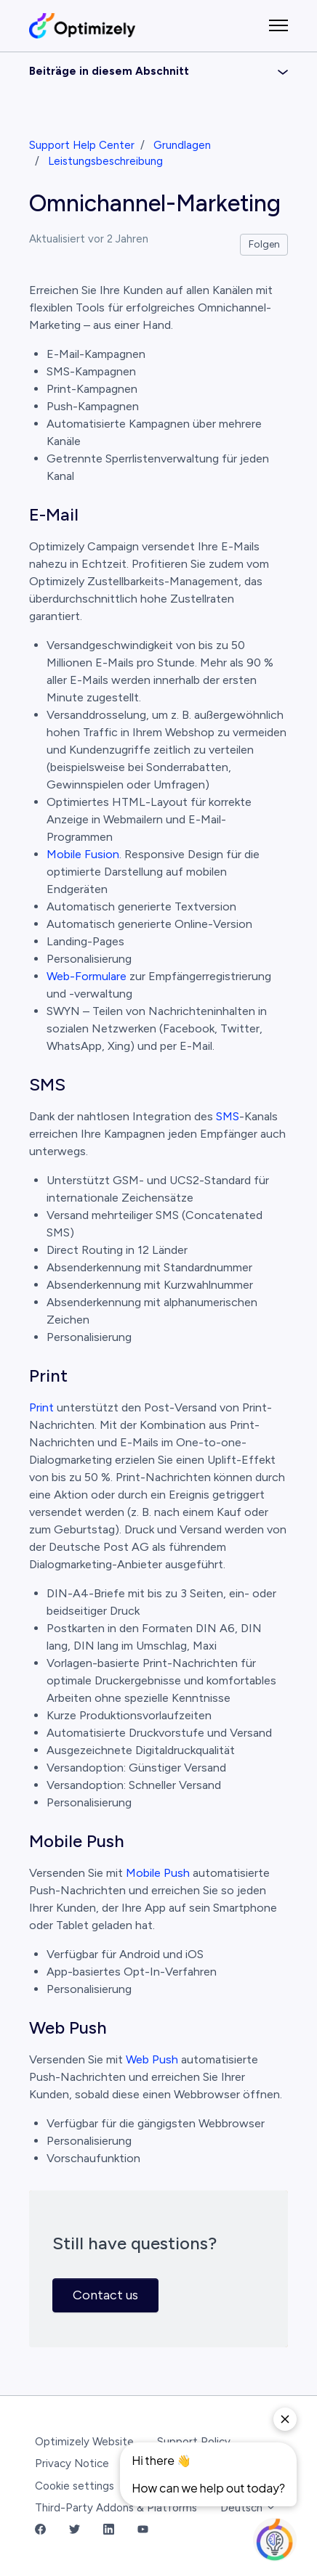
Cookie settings (74, 2486)
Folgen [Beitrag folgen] (264, 244)
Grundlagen (182, 145)
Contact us (105, 2295)
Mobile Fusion (83, 854)
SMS (227, 1116)
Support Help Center (82, 145)
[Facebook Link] (40, 2530)
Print (41, 1407)
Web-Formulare (87, 976)
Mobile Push (158, 1873)
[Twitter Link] (74, 2530)
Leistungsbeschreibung (105, 161)
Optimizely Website (84, 2441)
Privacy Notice (72, 2463)
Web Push (152, 2059)
